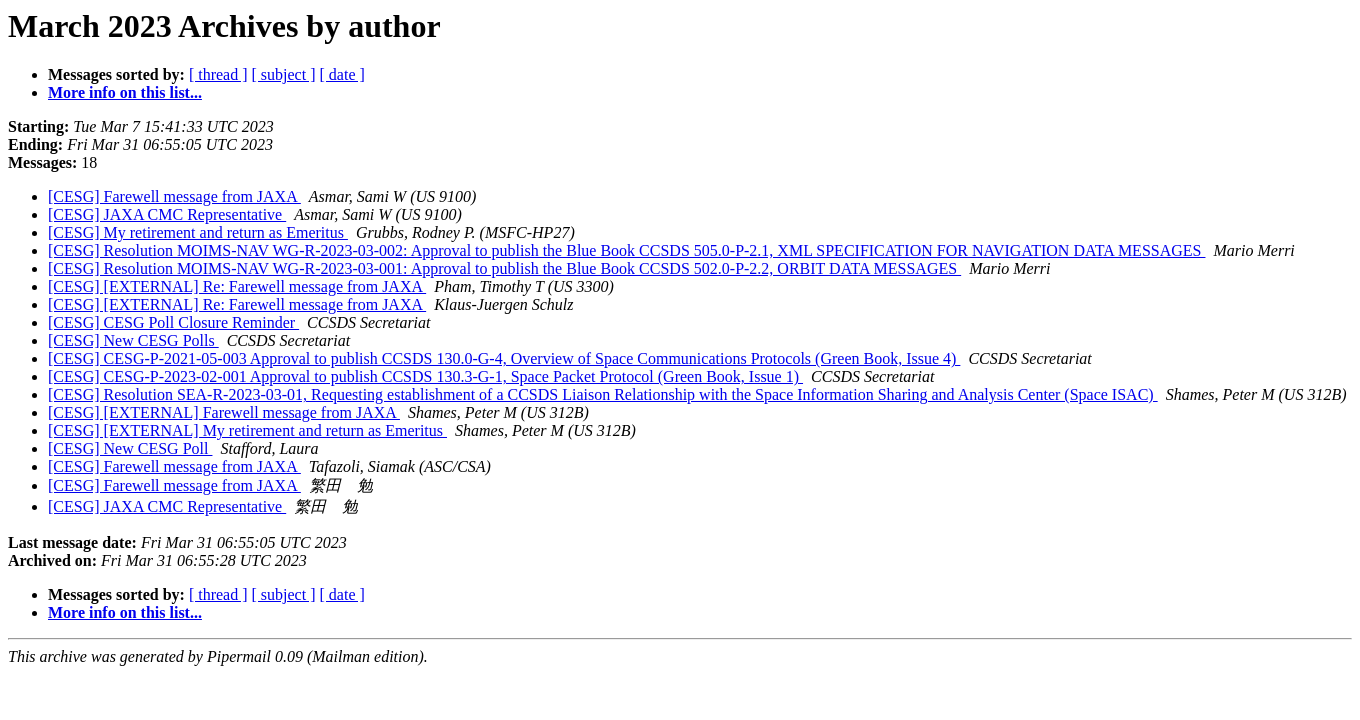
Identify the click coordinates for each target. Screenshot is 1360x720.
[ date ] (342, 74)
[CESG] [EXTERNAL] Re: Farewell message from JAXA (237, 286)
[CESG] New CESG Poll (130, 448)
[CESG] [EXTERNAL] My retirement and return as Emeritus (247, 430)
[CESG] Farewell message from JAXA (174, 196)
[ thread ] (218, 74)
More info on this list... (125, 92)
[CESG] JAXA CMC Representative (167, 214)
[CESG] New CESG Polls (133, 340)
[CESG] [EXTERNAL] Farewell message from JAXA (224, 412)
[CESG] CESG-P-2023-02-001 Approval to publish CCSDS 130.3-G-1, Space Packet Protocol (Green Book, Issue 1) (425, 376)
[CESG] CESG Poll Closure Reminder (173, 322)
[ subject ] (284, 74)
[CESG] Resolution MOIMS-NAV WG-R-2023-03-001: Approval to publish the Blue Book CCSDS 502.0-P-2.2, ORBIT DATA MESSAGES (504, 268)
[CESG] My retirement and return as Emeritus (198, 232)
